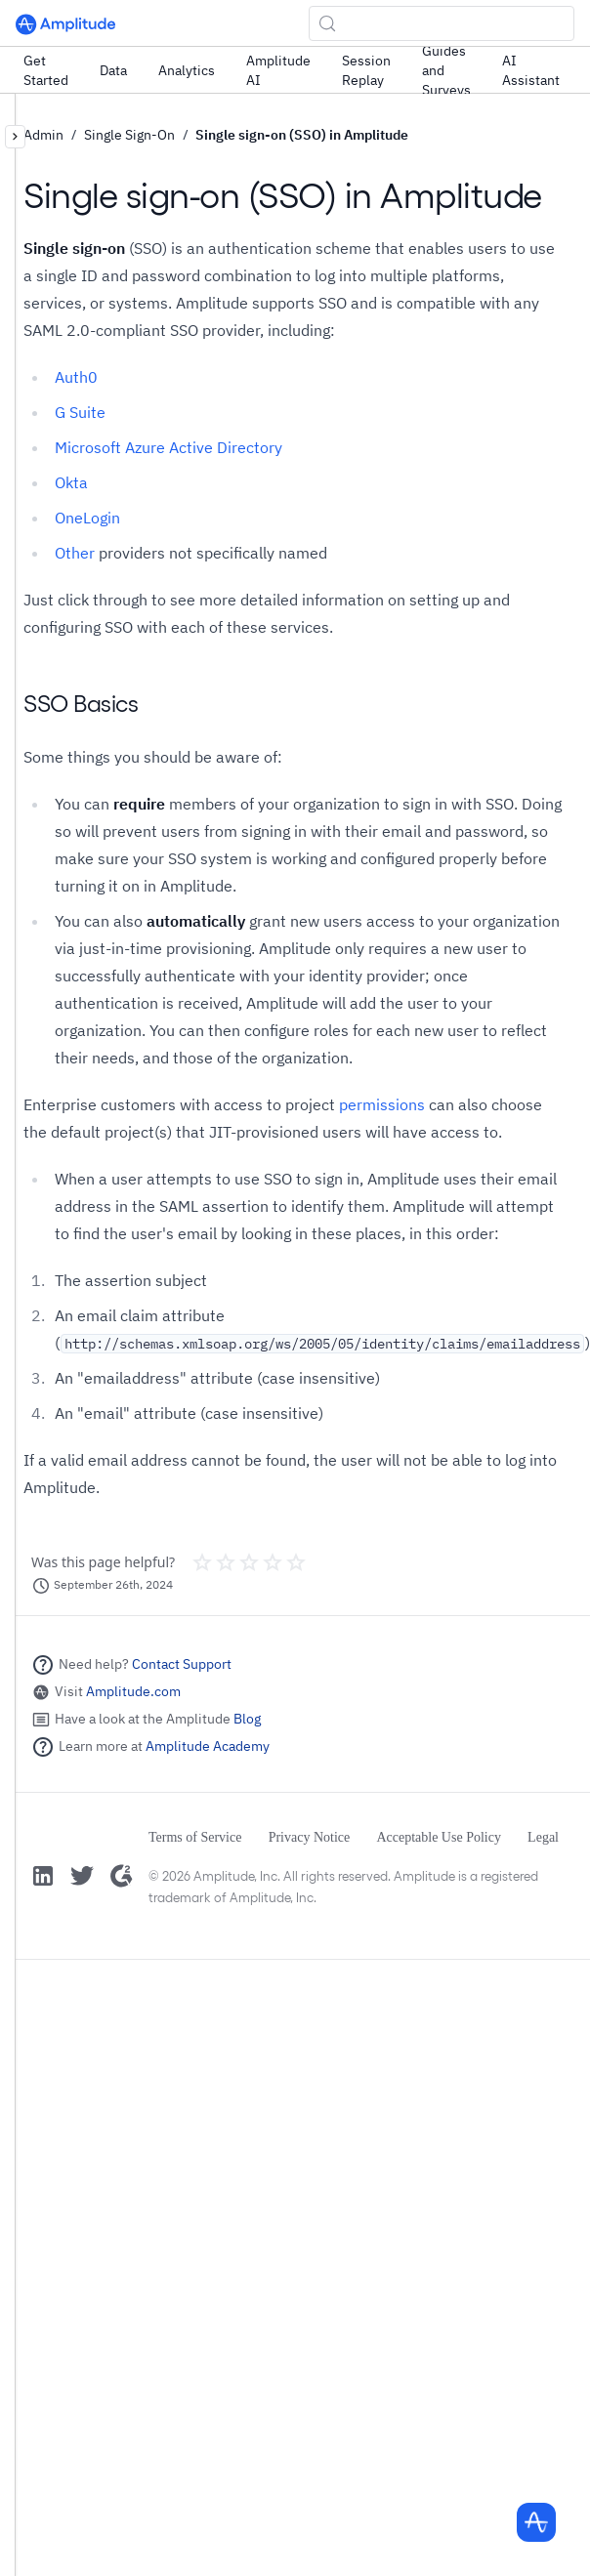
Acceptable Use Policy (438, 1837)
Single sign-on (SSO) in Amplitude (301, 135)
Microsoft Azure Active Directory (168, 447)
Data (113, 70)
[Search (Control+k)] (441, 23)
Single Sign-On (129, 135)
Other (75, 552)
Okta (71, 482)
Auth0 (76, 377)
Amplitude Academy (208, 1746)
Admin (43, 135)
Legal (543, 1837)
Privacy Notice (310, 1837)
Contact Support (182, 1664)
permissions (382, 1104)
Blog (247, 1718)
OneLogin (87, 517)
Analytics (186, 70)
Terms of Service (194, 1837)
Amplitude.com (133, 1691)
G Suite (80, 412)
